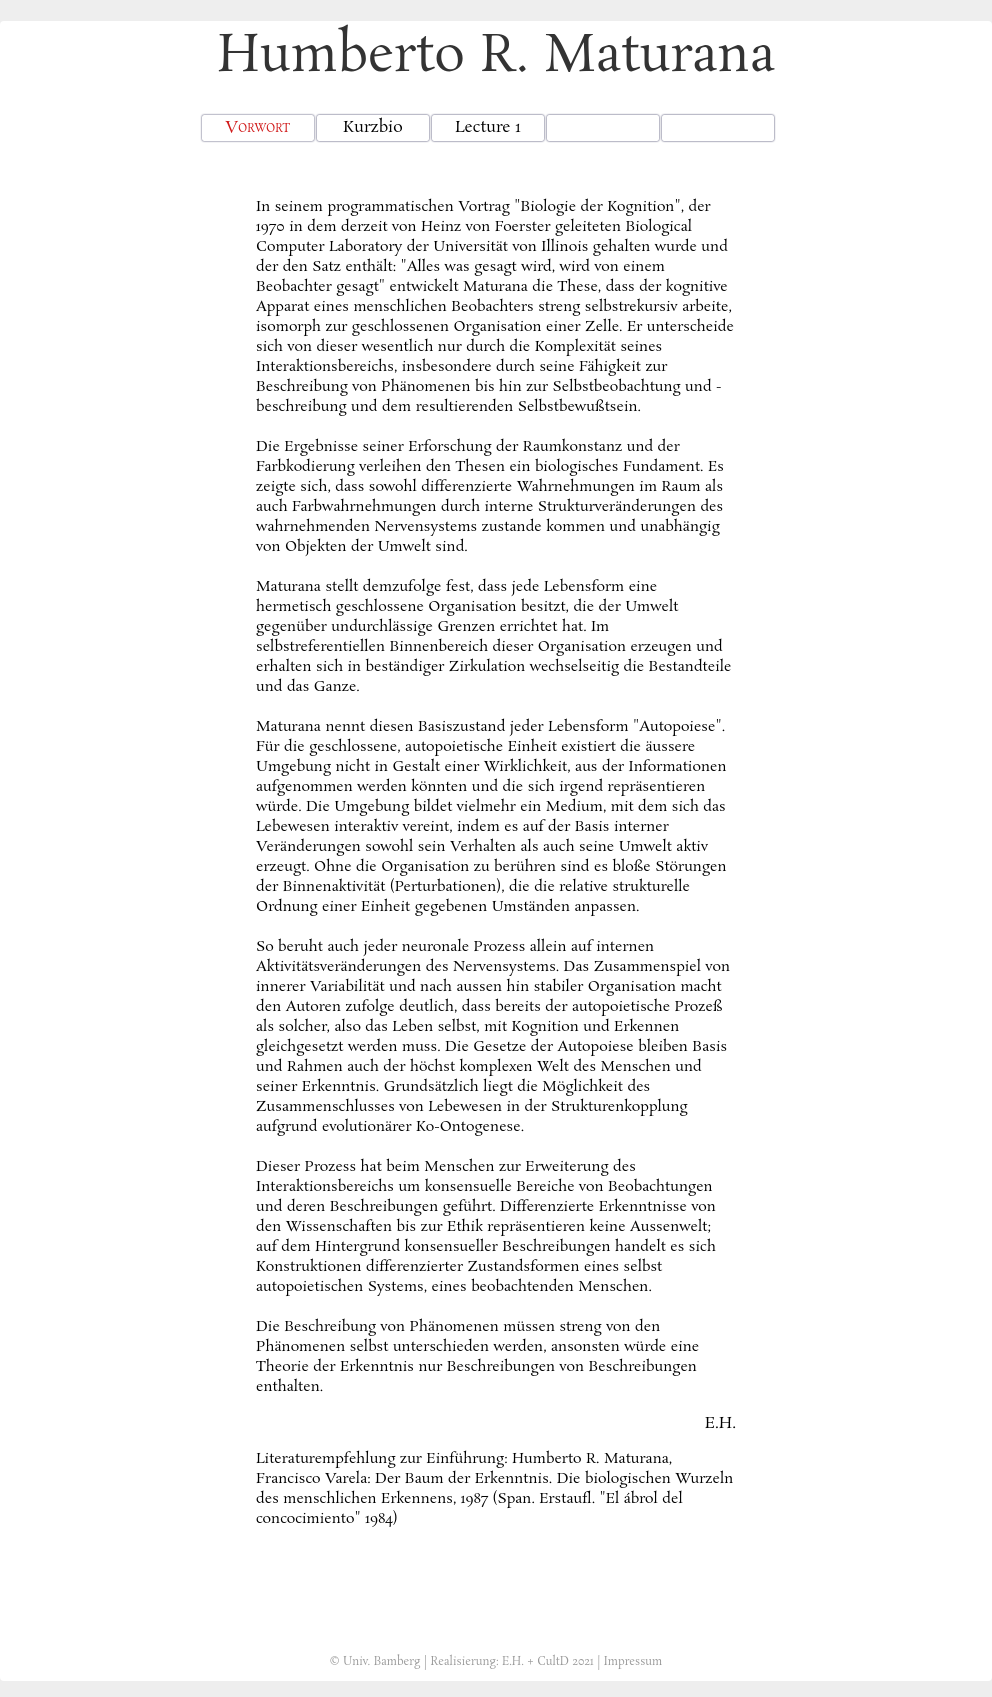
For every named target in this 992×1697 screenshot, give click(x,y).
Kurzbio (373, 127)
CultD (553, 1662)
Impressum (633, 1662)
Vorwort (257, 127)
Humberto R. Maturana (496, 57)
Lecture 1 (488, 127)
